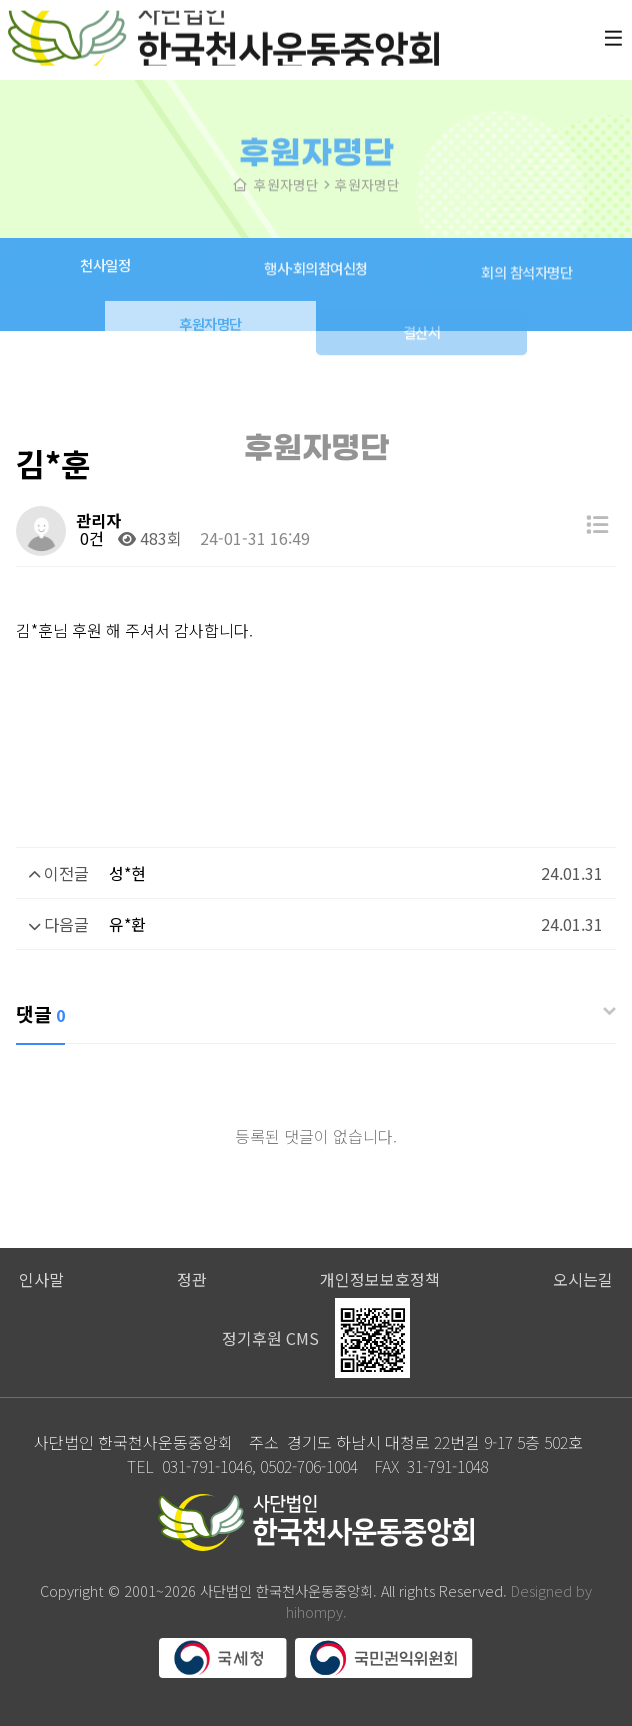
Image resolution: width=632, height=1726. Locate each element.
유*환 (127, 924)
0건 (90, 538)
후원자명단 (210, 338)
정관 (192, 1279)
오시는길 (583, 1279)
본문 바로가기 (0, 0)
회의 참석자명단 (526, 282)
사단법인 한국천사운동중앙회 (223, 31)
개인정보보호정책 (380, 1279)
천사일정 (105, 269)
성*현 (127, 873)
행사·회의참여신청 (316, 275)
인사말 (41, 1279)
